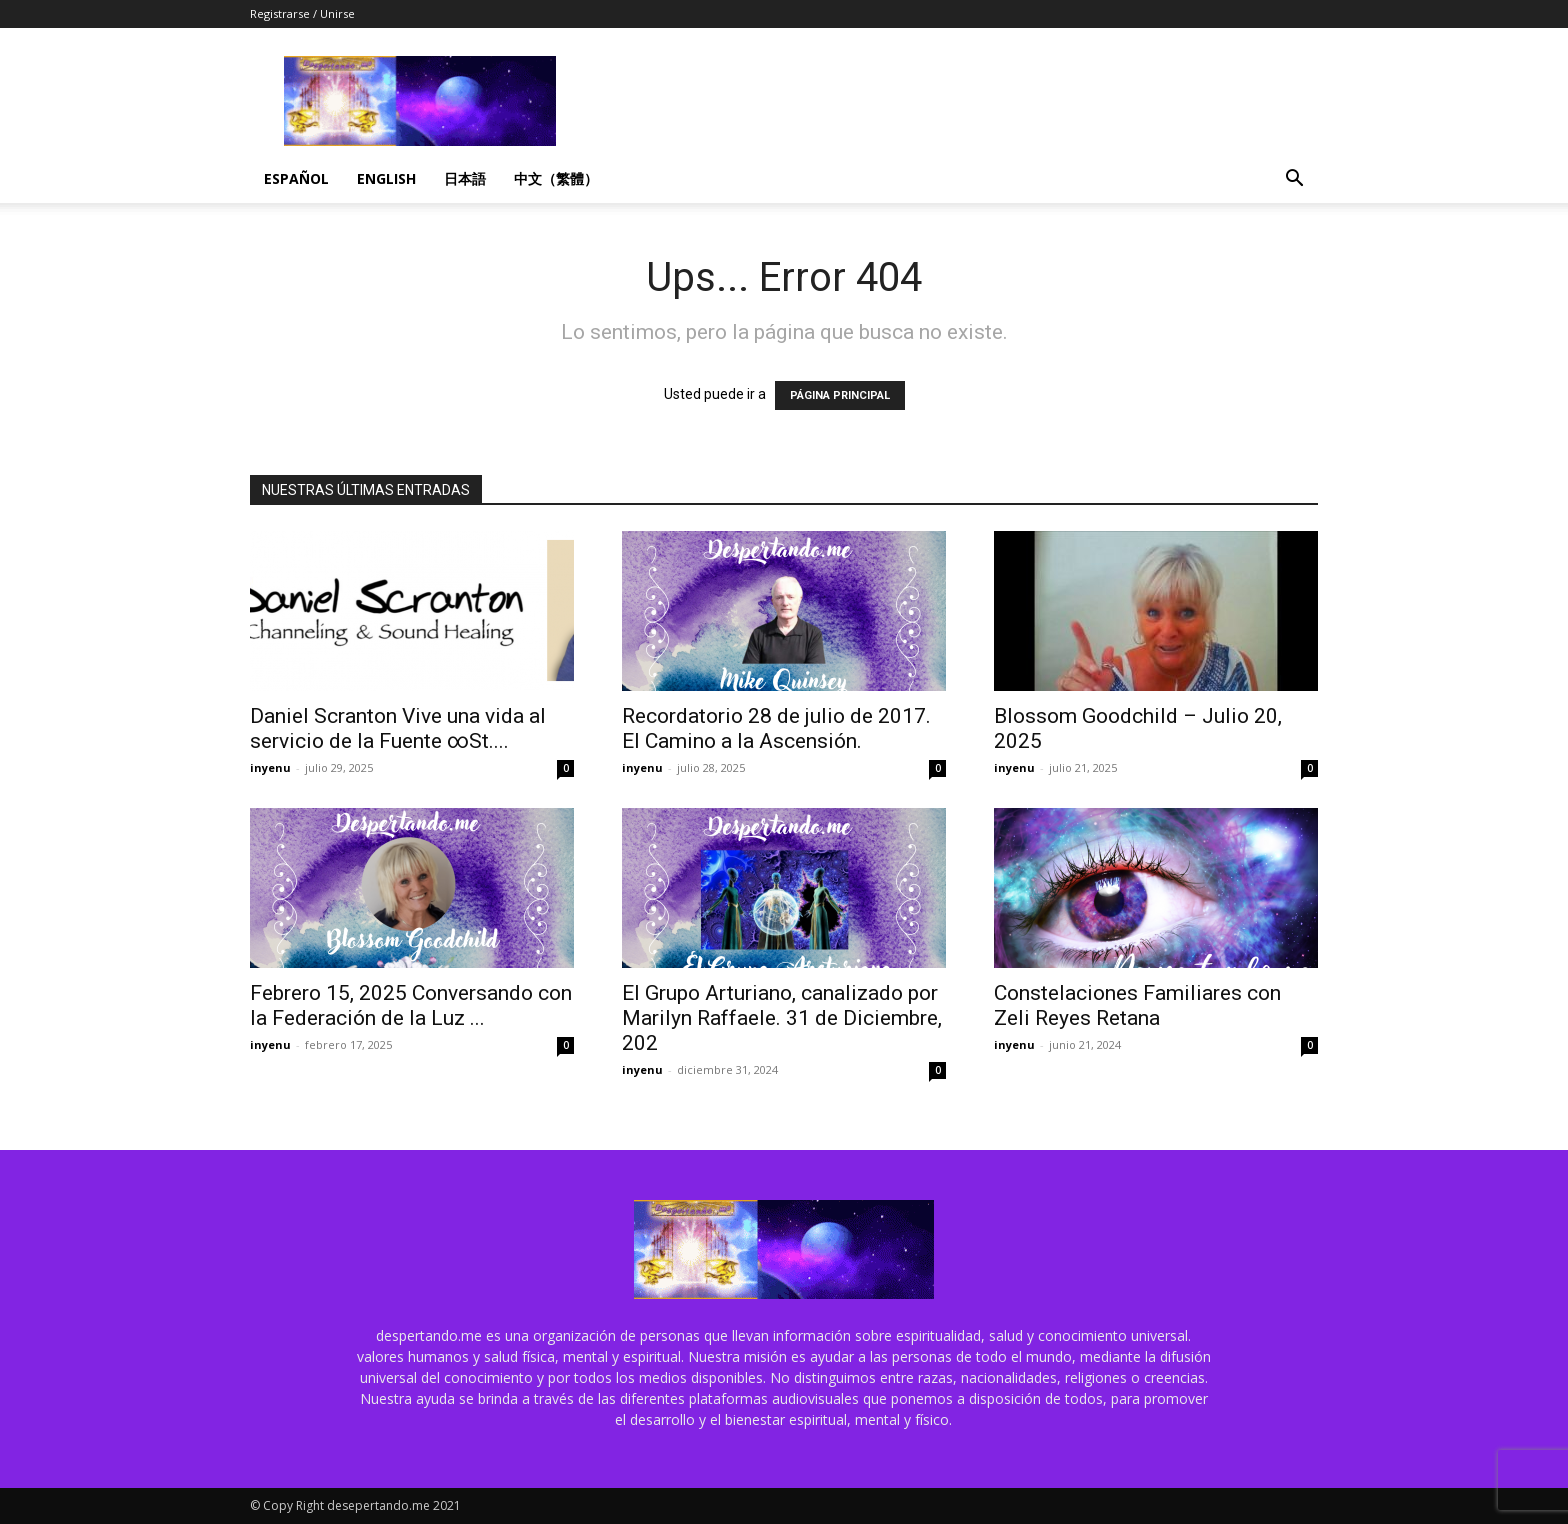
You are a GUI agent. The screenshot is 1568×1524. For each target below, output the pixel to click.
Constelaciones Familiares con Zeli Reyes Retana (1137, 1005)
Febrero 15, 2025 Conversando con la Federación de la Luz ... (411, 1005)
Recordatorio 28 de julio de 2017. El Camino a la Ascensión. (776, 728)
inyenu (270, 767)
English (386, 178)
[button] (1294, 180)
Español (296, 178)
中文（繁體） (556, 178)
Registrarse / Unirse (302, 13)
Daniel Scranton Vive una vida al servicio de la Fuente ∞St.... (398, 728)
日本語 (465, 178)
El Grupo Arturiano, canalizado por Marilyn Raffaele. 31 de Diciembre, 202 (782, 1018)
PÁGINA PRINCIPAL (840, 395)
